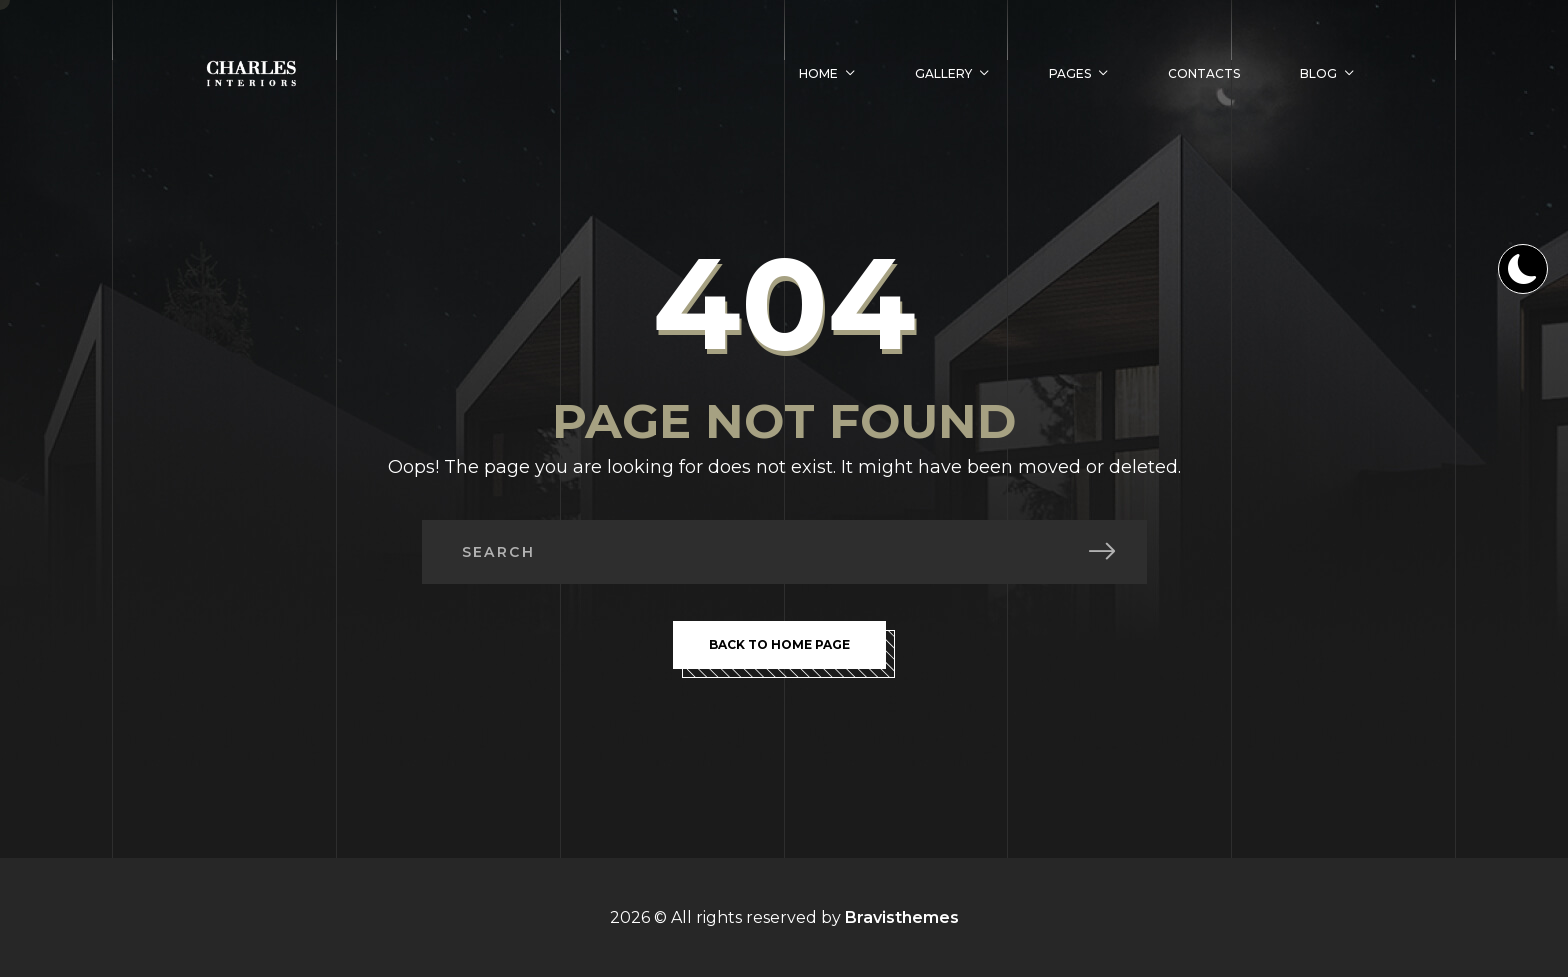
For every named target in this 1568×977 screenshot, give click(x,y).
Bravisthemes (902, 917)
